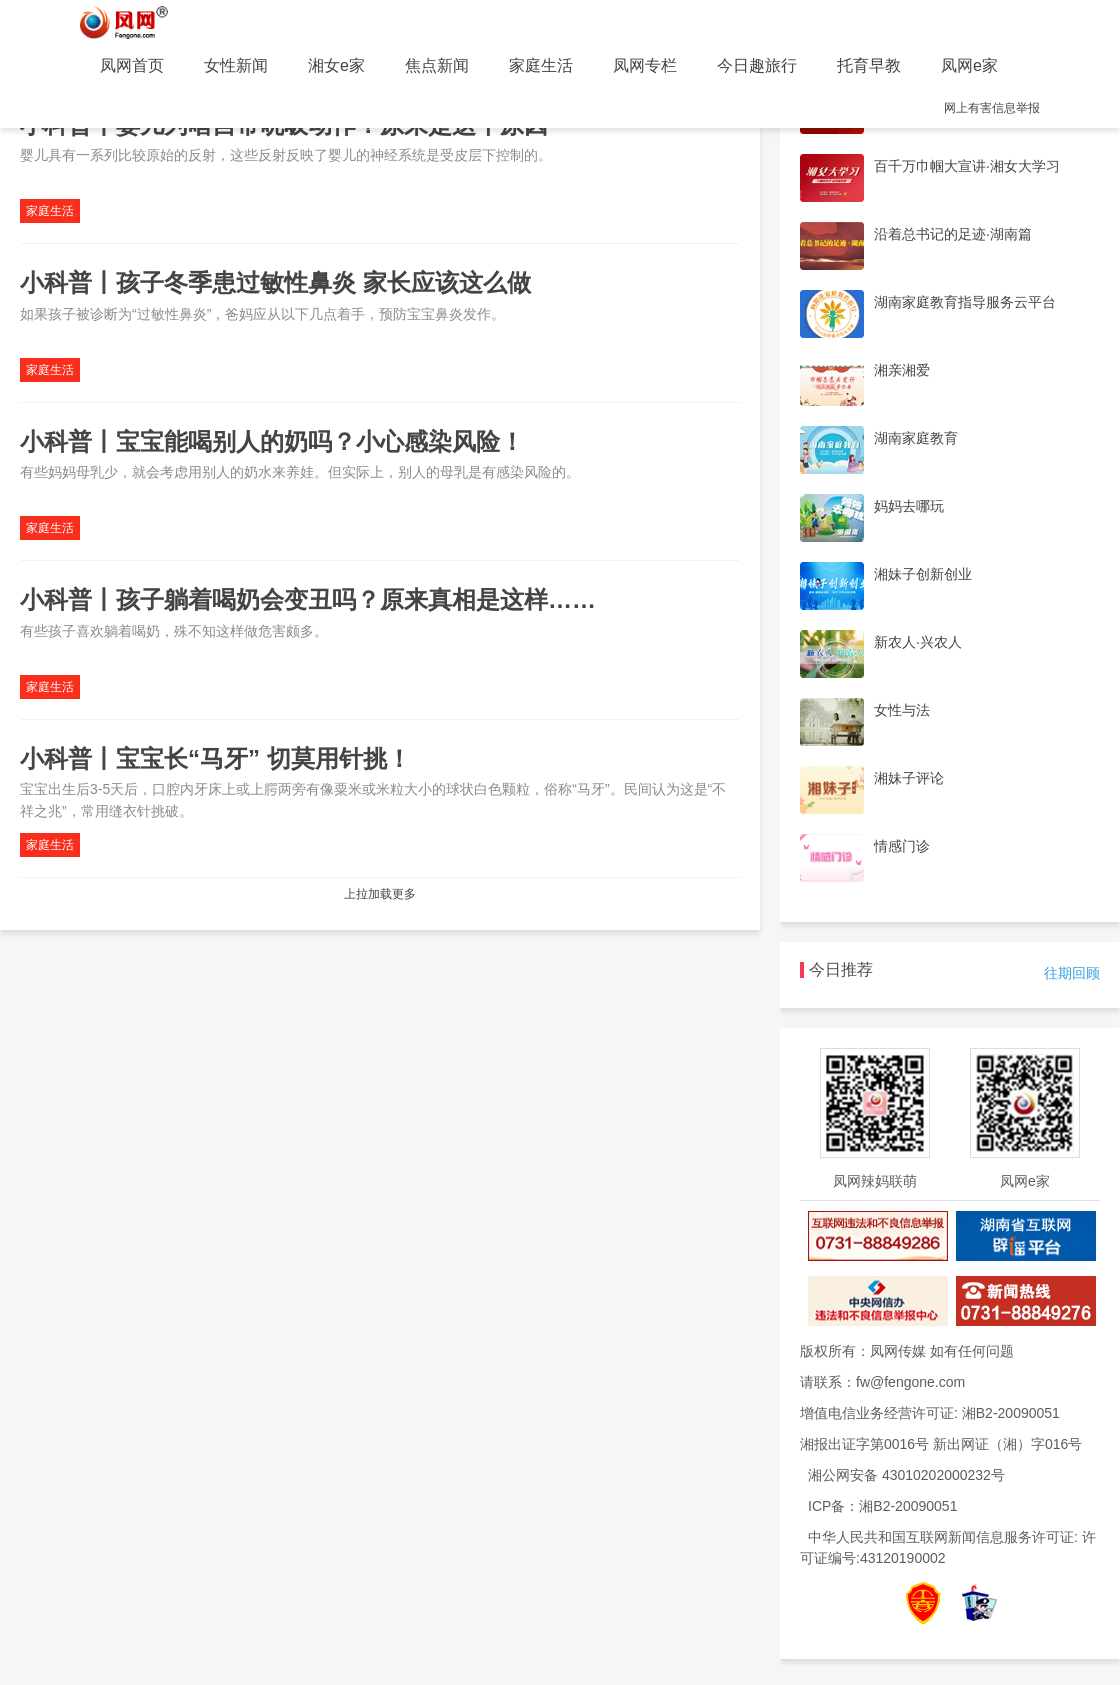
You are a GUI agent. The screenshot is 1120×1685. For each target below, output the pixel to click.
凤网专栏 (645, 65)
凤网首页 (132, 65)
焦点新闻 (437, 65)
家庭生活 (541, 65)
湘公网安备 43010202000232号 (906, 1475)
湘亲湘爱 (902, 370)
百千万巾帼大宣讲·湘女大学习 (967, 166)
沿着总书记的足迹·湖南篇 (953, 234)
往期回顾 (1072, 973)
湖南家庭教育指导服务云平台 (965, 302)
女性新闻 (236, 65)
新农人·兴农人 (918, 642)
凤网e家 (969, 65)
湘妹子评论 (909, 778)
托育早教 (869, 65)
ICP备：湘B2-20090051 (882, 1506)
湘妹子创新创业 (923, 574)
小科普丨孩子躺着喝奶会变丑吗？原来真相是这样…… (308, 599)
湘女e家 (336, 65)
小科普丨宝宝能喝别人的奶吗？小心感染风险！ (272, 441)
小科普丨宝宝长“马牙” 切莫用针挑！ (215, 758)
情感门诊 (902, 846)
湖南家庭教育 (916, 438)
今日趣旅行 (757, 65)
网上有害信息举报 (992, 108)
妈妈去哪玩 (909, 506)
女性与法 (902, 710)
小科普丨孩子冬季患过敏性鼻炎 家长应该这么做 (275, 282)
